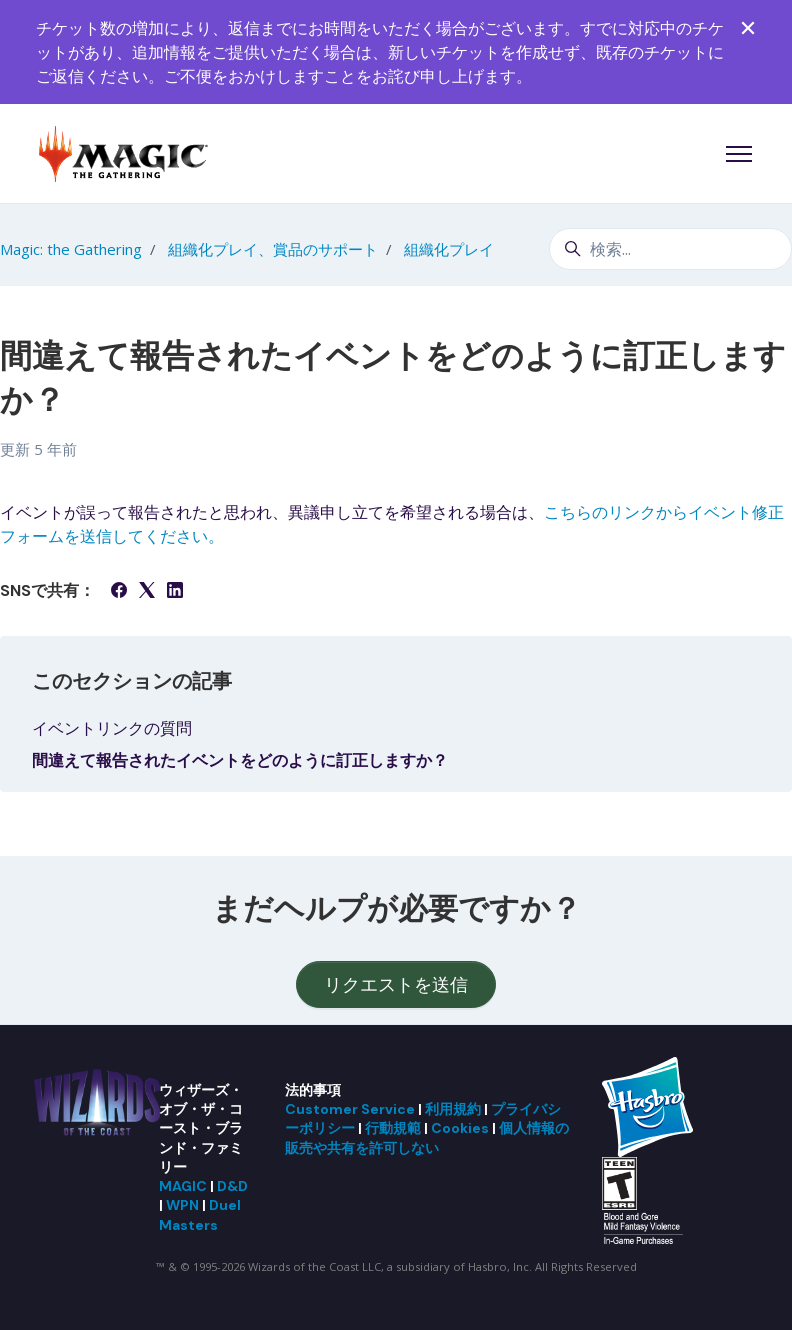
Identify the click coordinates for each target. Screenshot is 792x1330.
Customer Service (350, 1109)
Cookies (460, 1128)
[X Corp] (147, 592)
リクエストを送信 (396, 984)
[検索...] (670, 249)
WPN (182, 1205)
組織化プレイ (449, 249)
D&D (232, 1186)
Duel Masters (200, 1214)
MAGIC (183, 1186)
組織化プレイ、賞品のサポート (273, 249)
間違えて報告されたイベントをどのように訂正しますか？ (240, 760)
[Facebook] (119, 592)
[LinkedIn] (175, 592)
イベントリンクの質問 (112, 728)
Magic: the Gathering (71, 249)
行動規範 (393, 1128)
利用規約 (453, 1109)
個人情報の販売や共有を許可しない (427, 1137)
